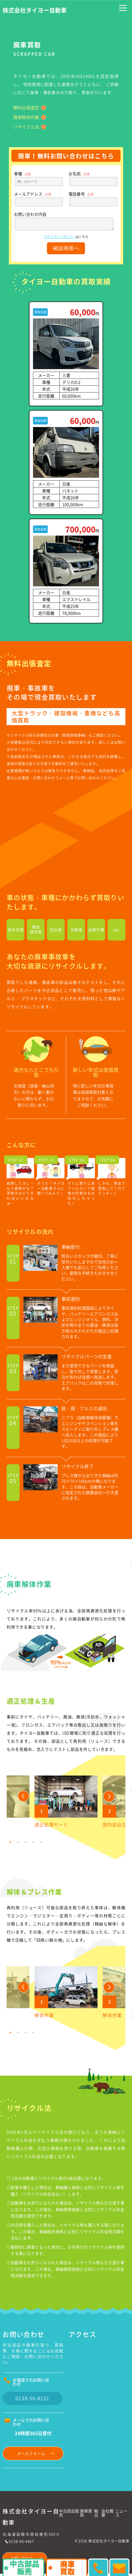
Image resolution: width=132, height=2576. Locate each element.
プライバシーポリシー (60, 236)
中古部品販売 (69, 2515)
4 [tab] (33, 1841)
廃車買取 (86, 2515)
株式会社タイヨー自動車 (47, 9)
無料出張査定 (27, 107)
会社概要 (107, 2515)
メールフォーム (31, 2455)
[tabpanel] (66, 1803)
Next (109, 1796)
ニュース (121, 2515)
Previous (23, 1796)
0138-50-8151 (33, 2397)
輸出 (96, 2515)
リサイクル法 (27, 126)
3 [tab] (25, 1841)
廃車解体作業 (27, 117)
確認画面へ (66, 248)
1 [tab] (10, 1841)
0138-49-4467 (21, 2543)
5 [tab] (40, 1841)
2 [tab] (18, 1841)
